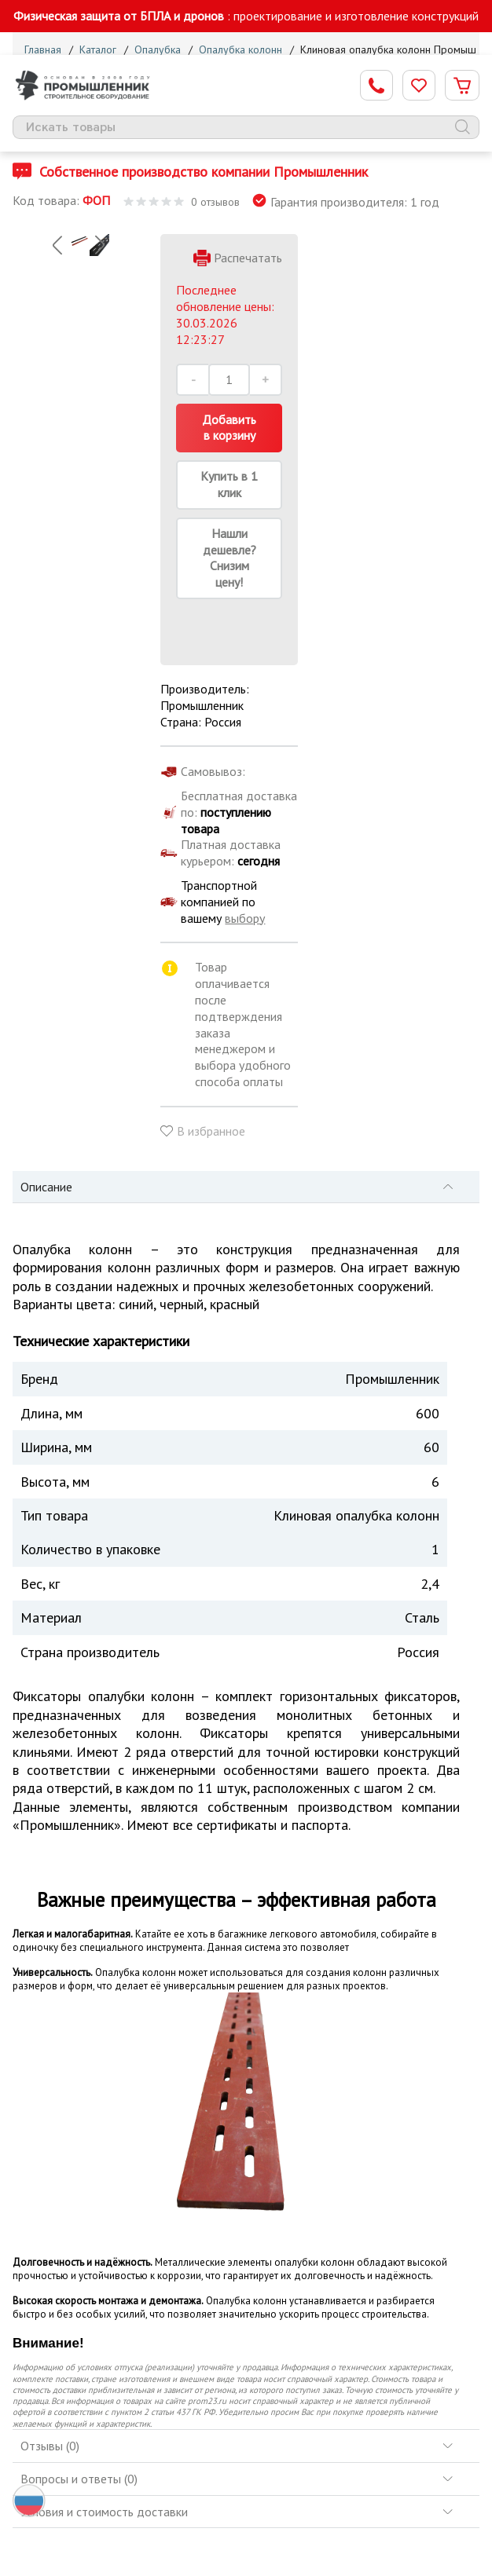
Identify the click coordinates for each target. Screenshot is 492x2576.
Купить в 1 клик (229, 484)
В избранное (211, 1131)
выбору (245, 918)
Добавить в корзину (229, 428)
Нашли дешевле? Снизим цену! (229, 557)
